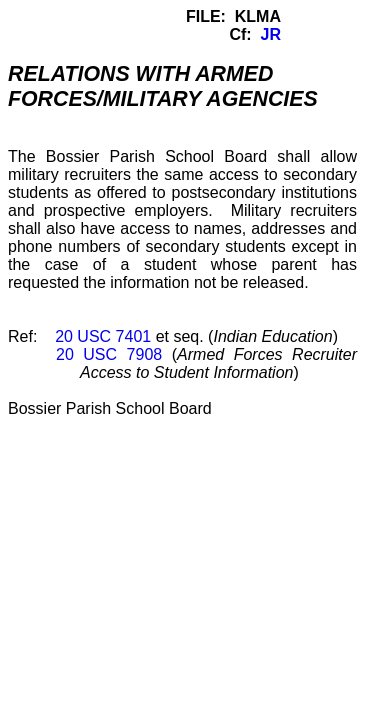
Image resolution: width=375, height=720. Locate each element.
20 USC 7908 (109, 354)
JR (271, 34)
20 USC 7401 (103, 336)
